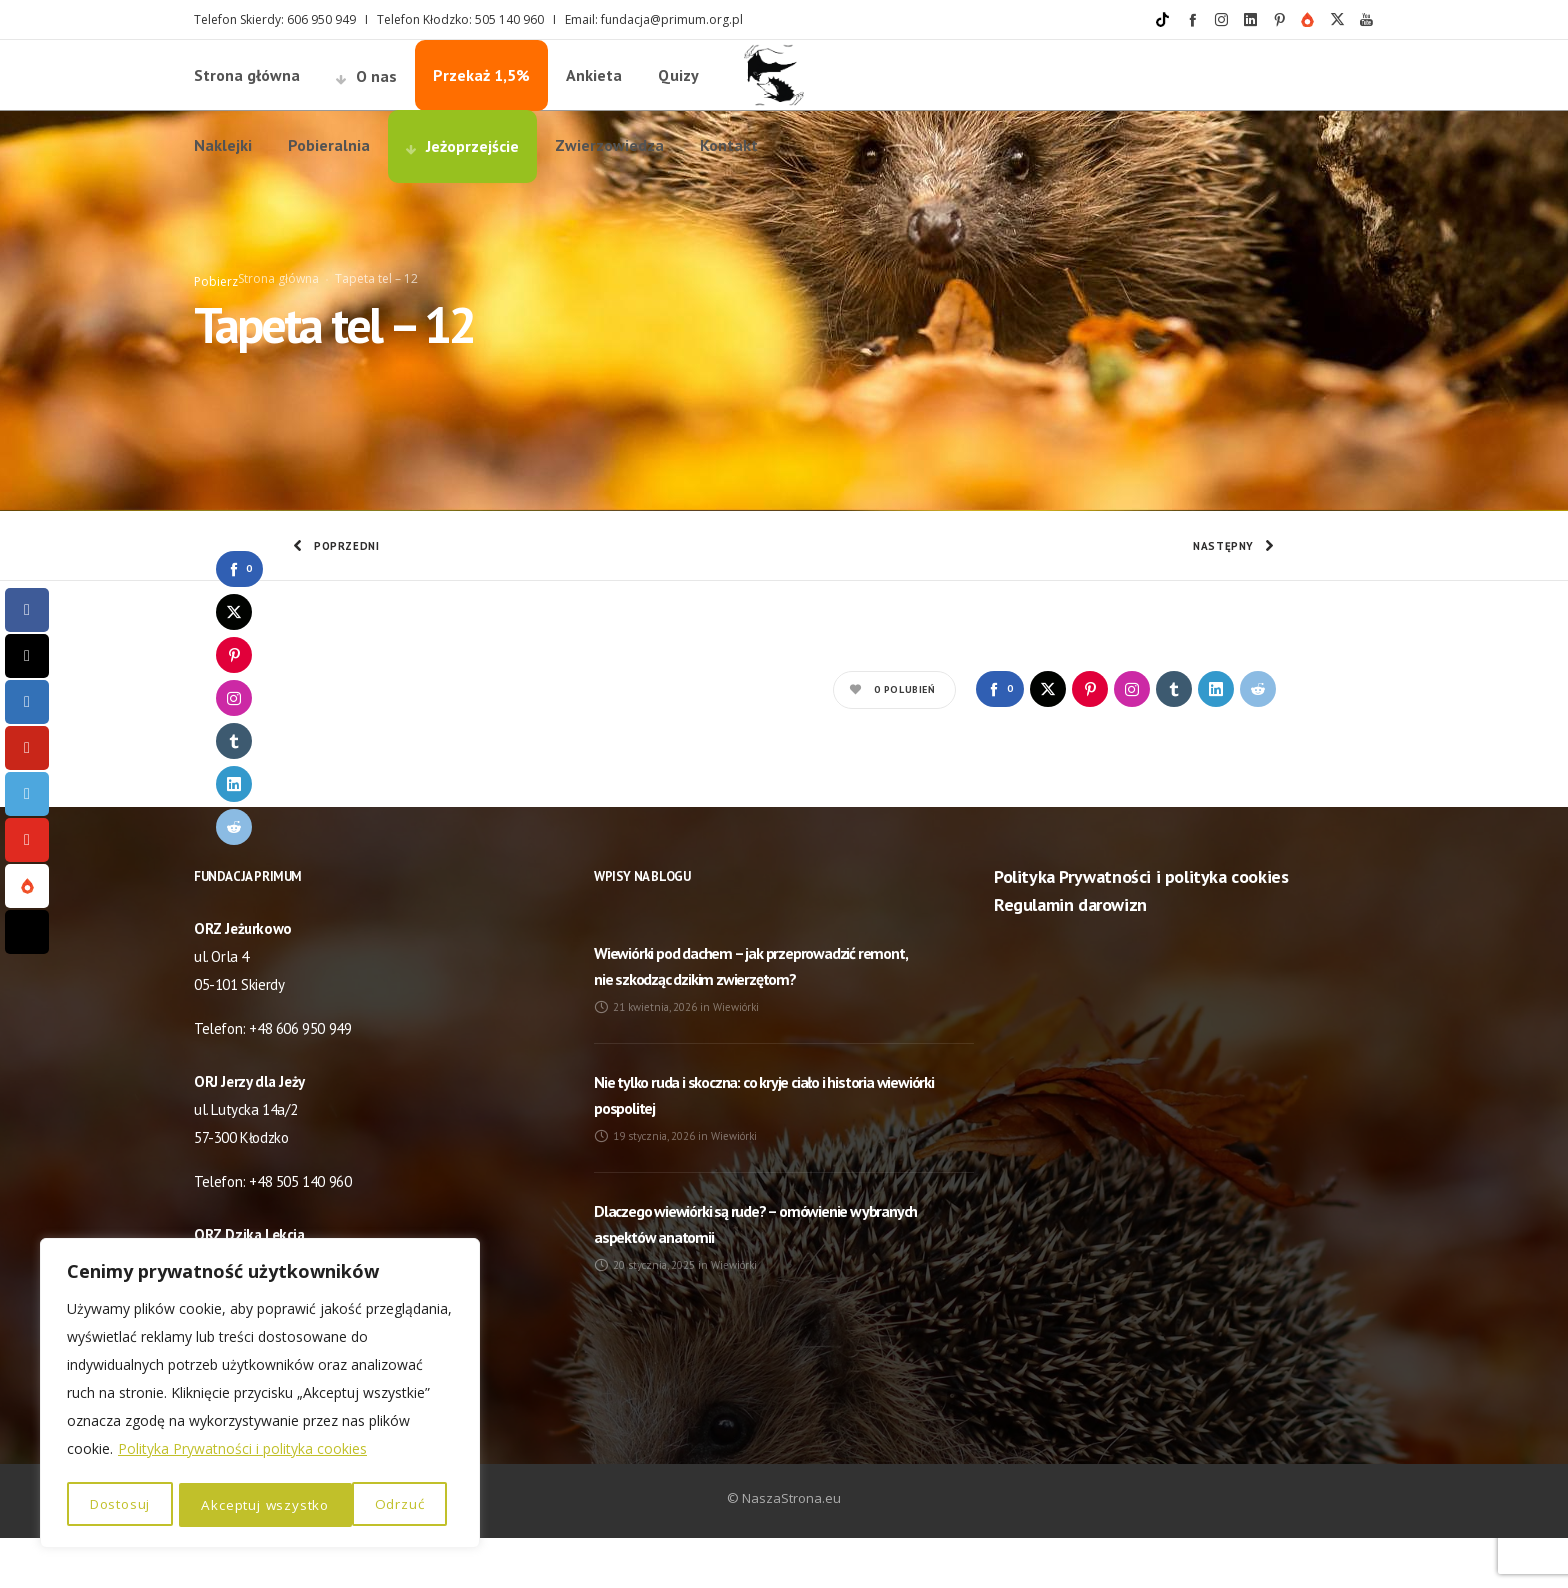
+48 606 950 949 (300, 1078)
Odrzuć (226, 1504)
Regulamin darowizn (1070, 954)
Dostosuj (120, 1504)
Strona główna (278, 303)
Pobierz (216, 306)
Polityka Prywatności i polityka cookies (242, 1452)
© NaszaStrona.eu (784, 1548)
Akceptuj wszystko (367, 1504)
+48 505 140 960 (300, 1231)
